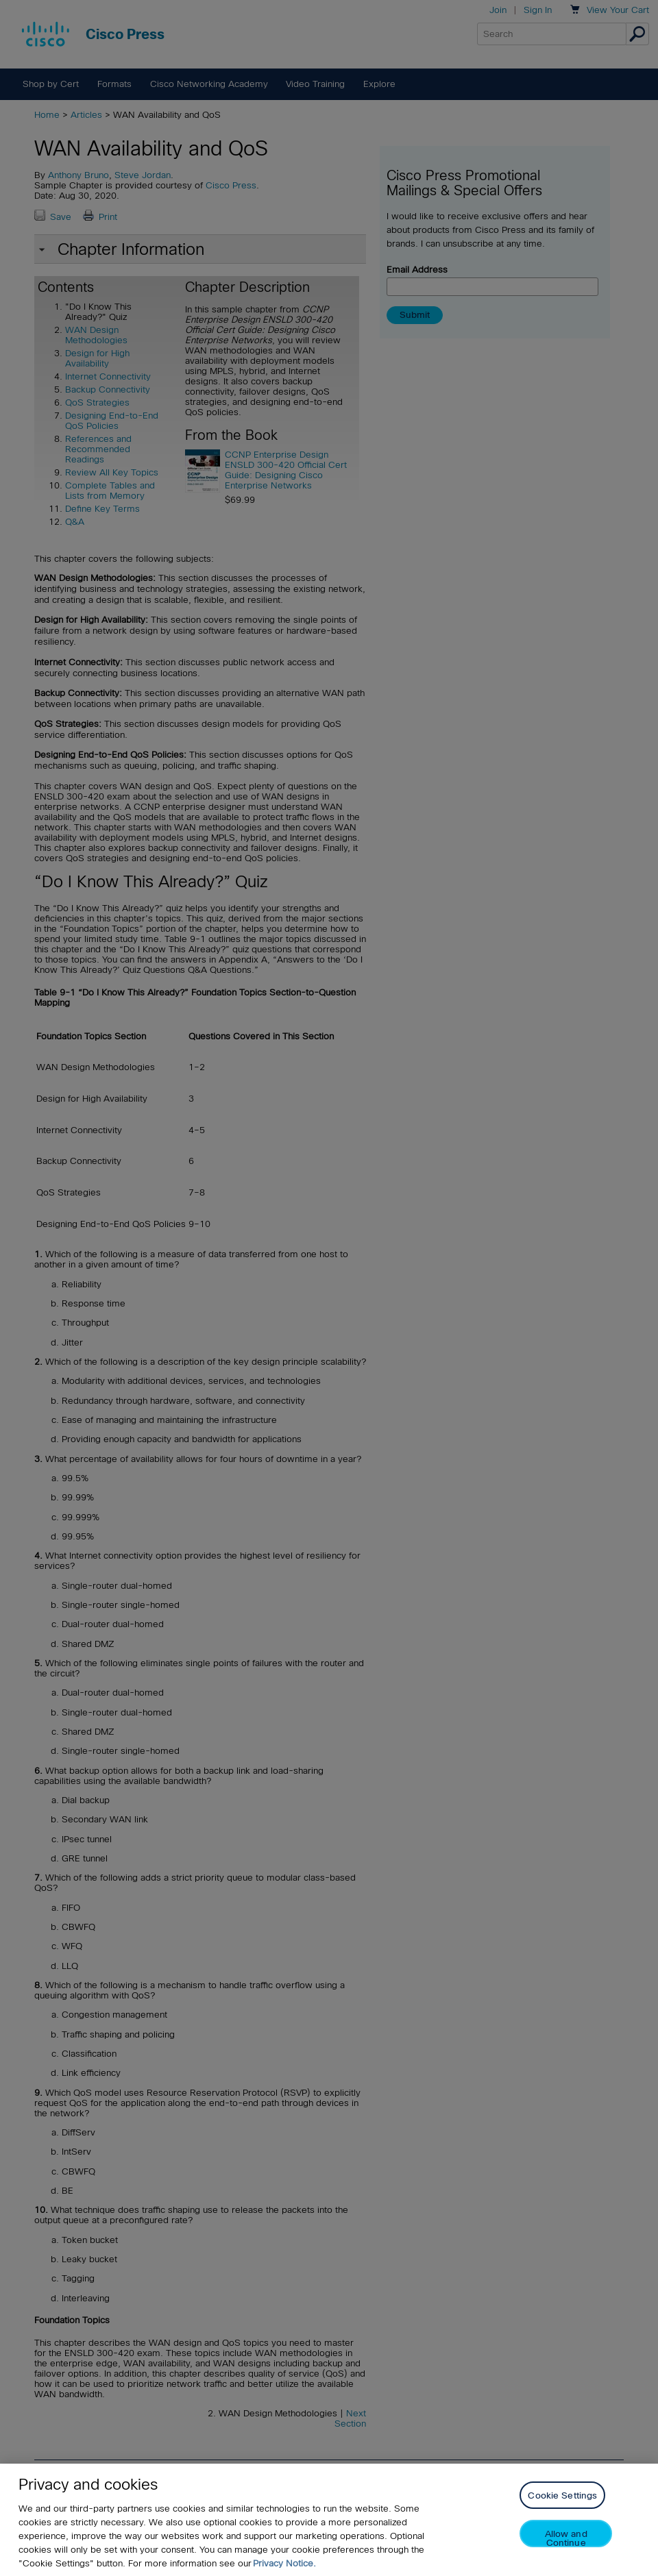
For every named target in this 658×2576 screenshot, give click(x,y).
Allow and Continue (566, 2547)
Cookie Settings (562, 2505)
